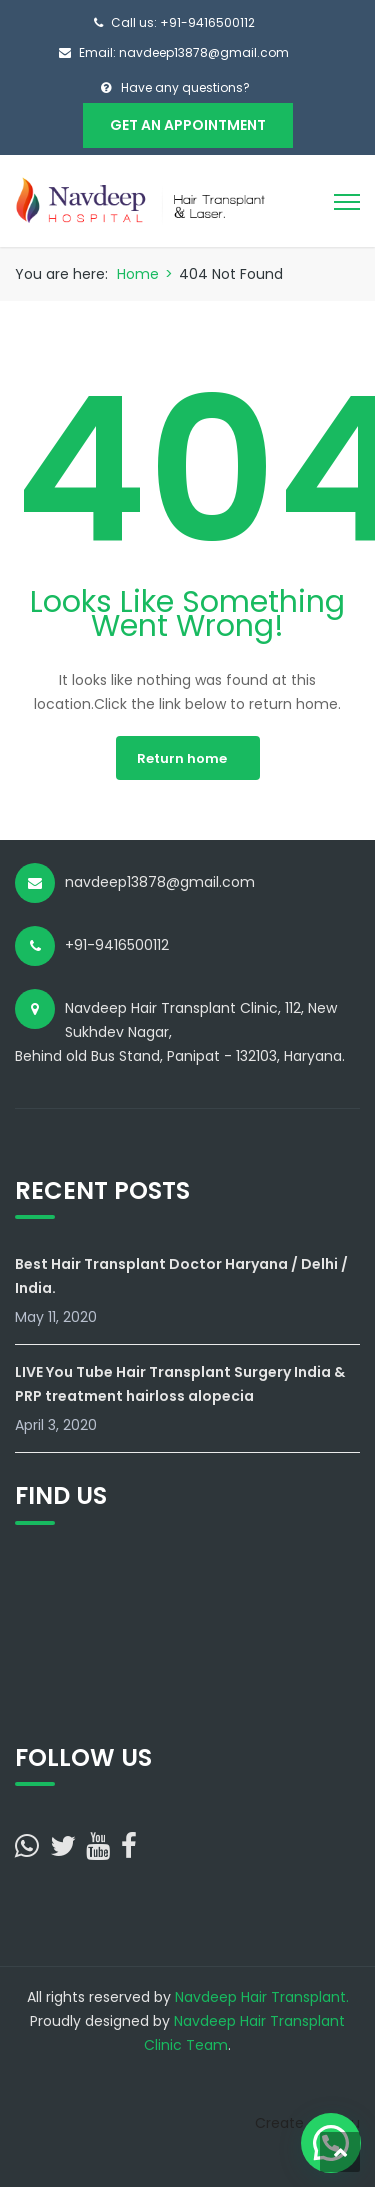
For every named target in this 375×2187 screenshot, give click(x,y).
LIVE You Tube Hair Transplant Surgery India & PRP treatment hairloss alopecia (180, 1384)
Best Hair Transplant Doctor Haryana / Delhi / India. (181, 1276)
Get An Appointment (188, 125)
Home (138, 274)
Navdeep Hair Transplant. (262, 1997)
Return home (182, 758)
